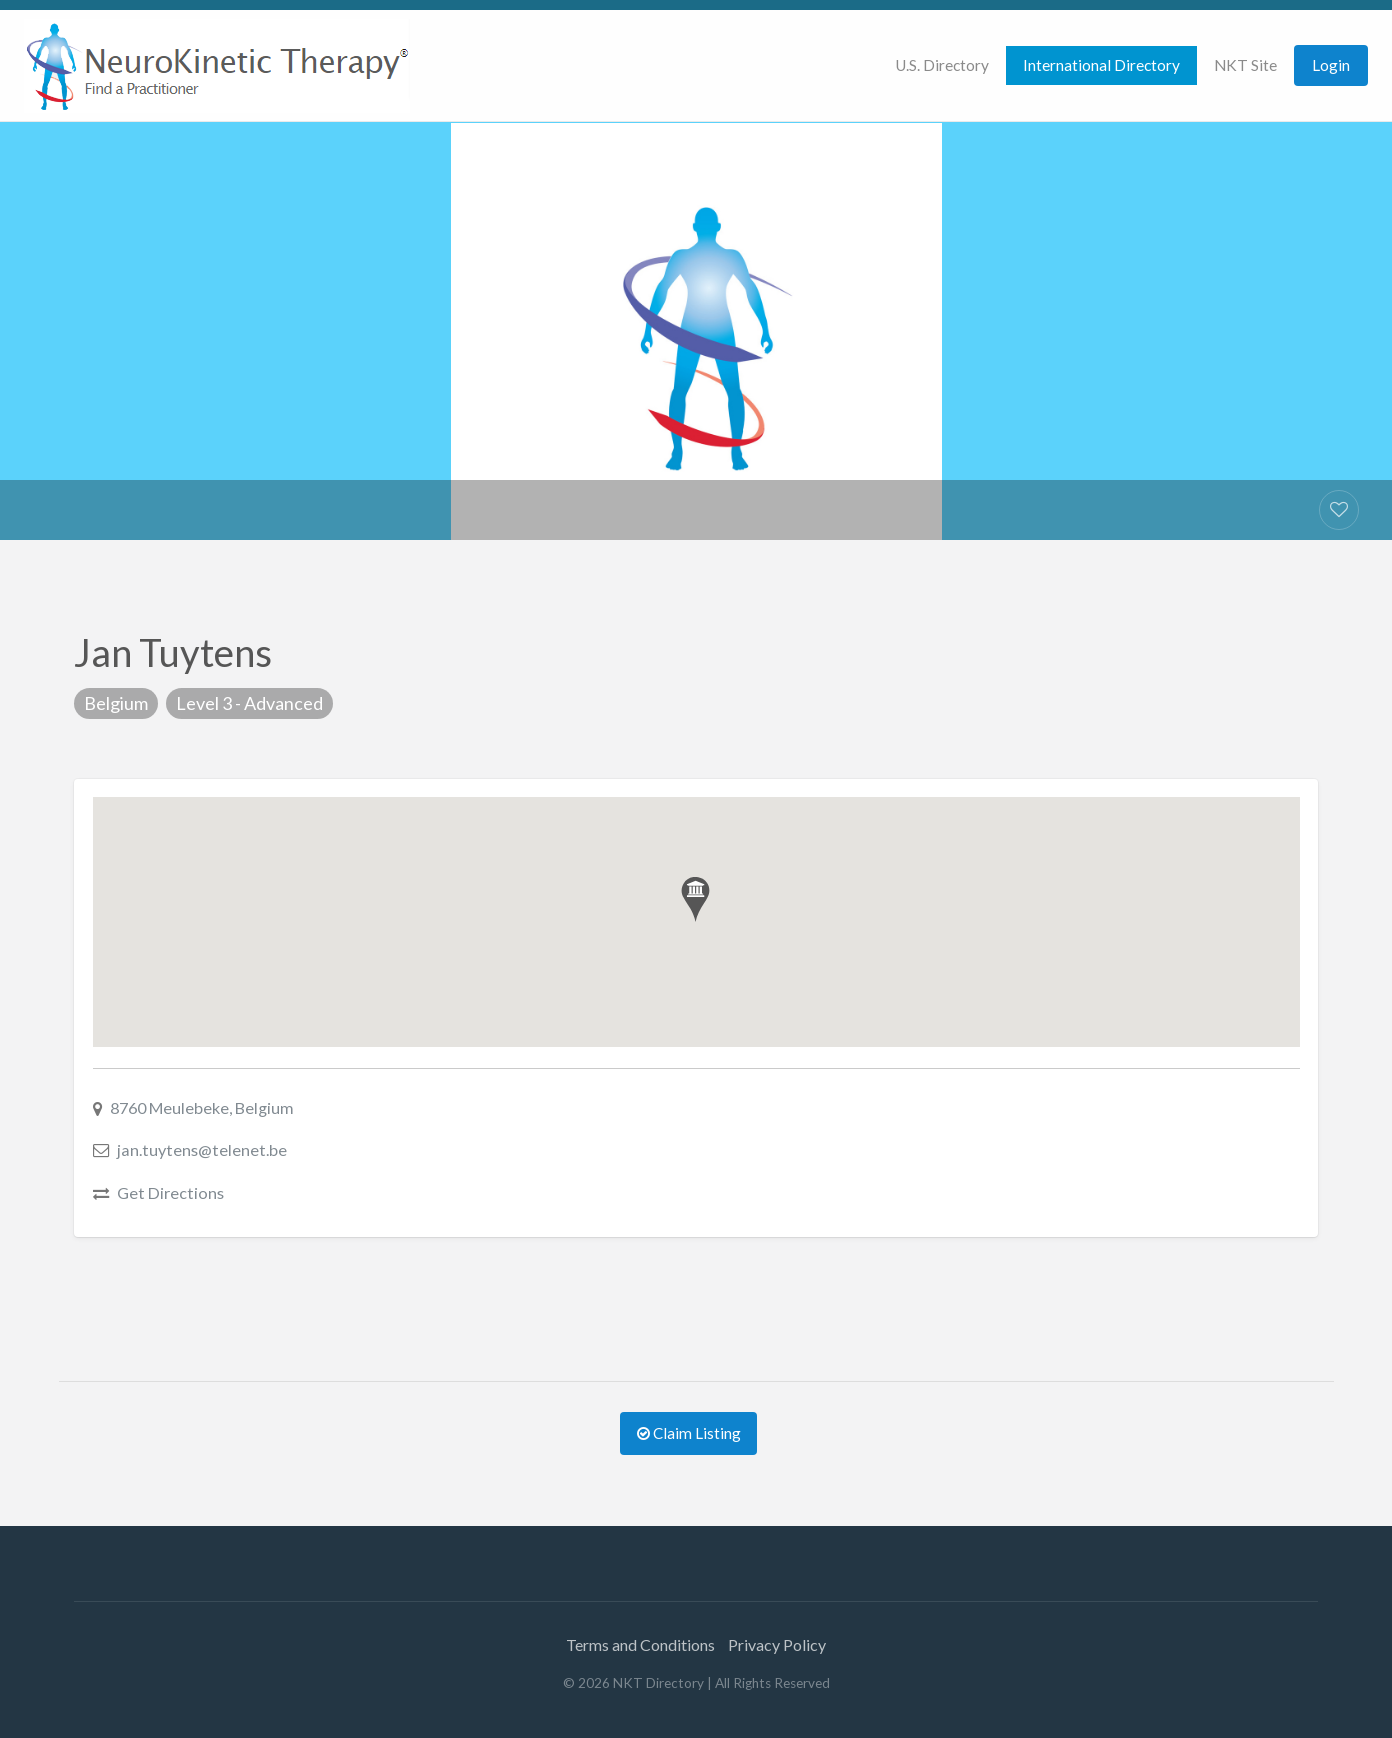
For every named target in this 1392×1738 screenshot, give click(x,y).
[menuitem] (942, 65)
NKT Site (1245, 65)
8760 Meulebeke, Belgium (202, 1107)
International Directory (1101, 65)
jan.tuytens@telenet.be (202, 1149)
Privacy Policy (777, 1644)
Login (1331, 65)
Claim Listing (689, 1433)
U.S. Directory (942, 65)
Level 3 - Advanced (249, 703)
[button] (695, 899)
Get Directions (170, 1192)
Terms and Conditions (640, 1644)
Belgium (116, 703)
